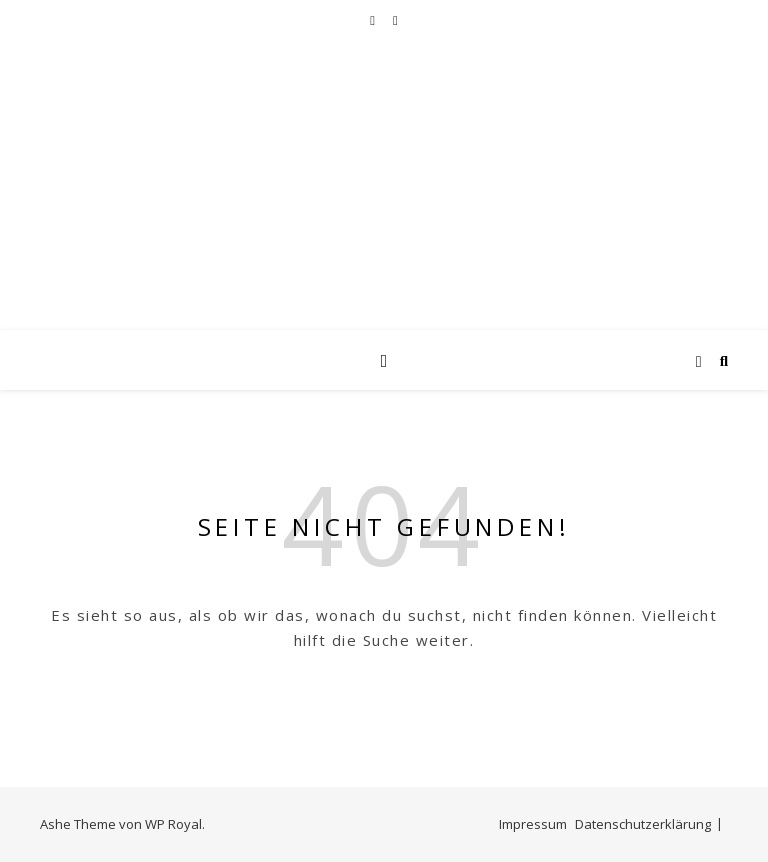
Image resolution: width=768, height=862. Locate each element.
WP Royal (173, 824)
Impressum (533, 824)
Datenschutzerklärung (643, 824)
